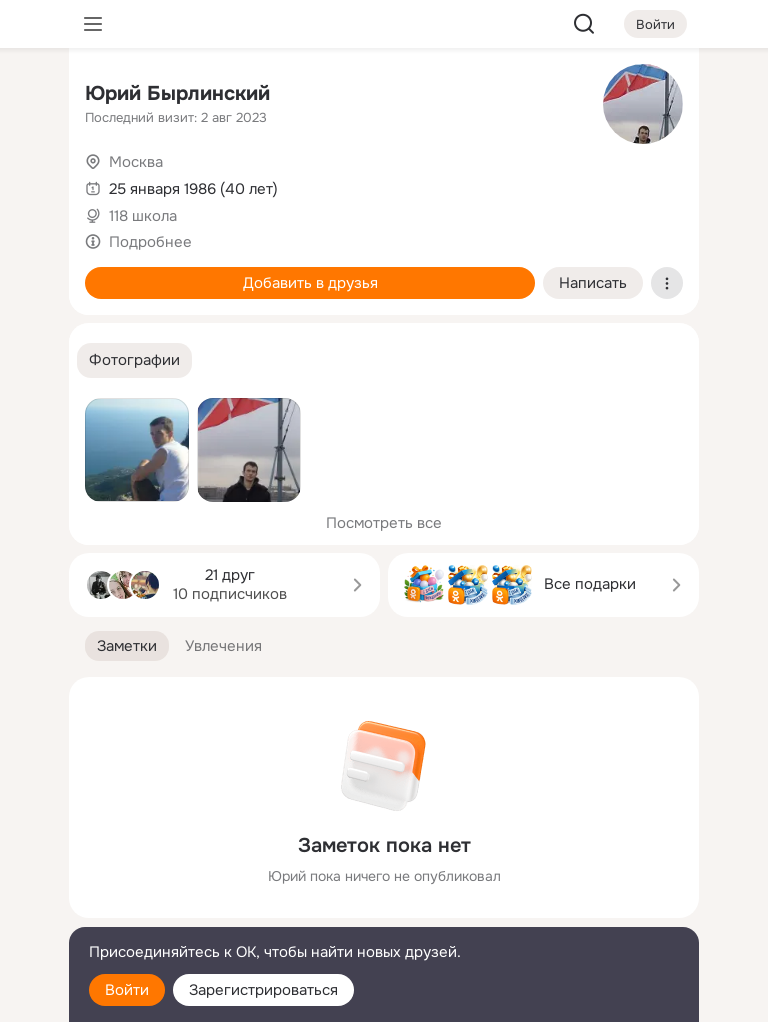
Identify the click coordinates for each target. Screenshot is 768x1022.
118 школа (143, 216)
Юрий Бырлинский (177, 93)
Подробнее (150, 242)
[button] (134, 360)
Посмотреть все (384, 523)
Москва (136, 162)
